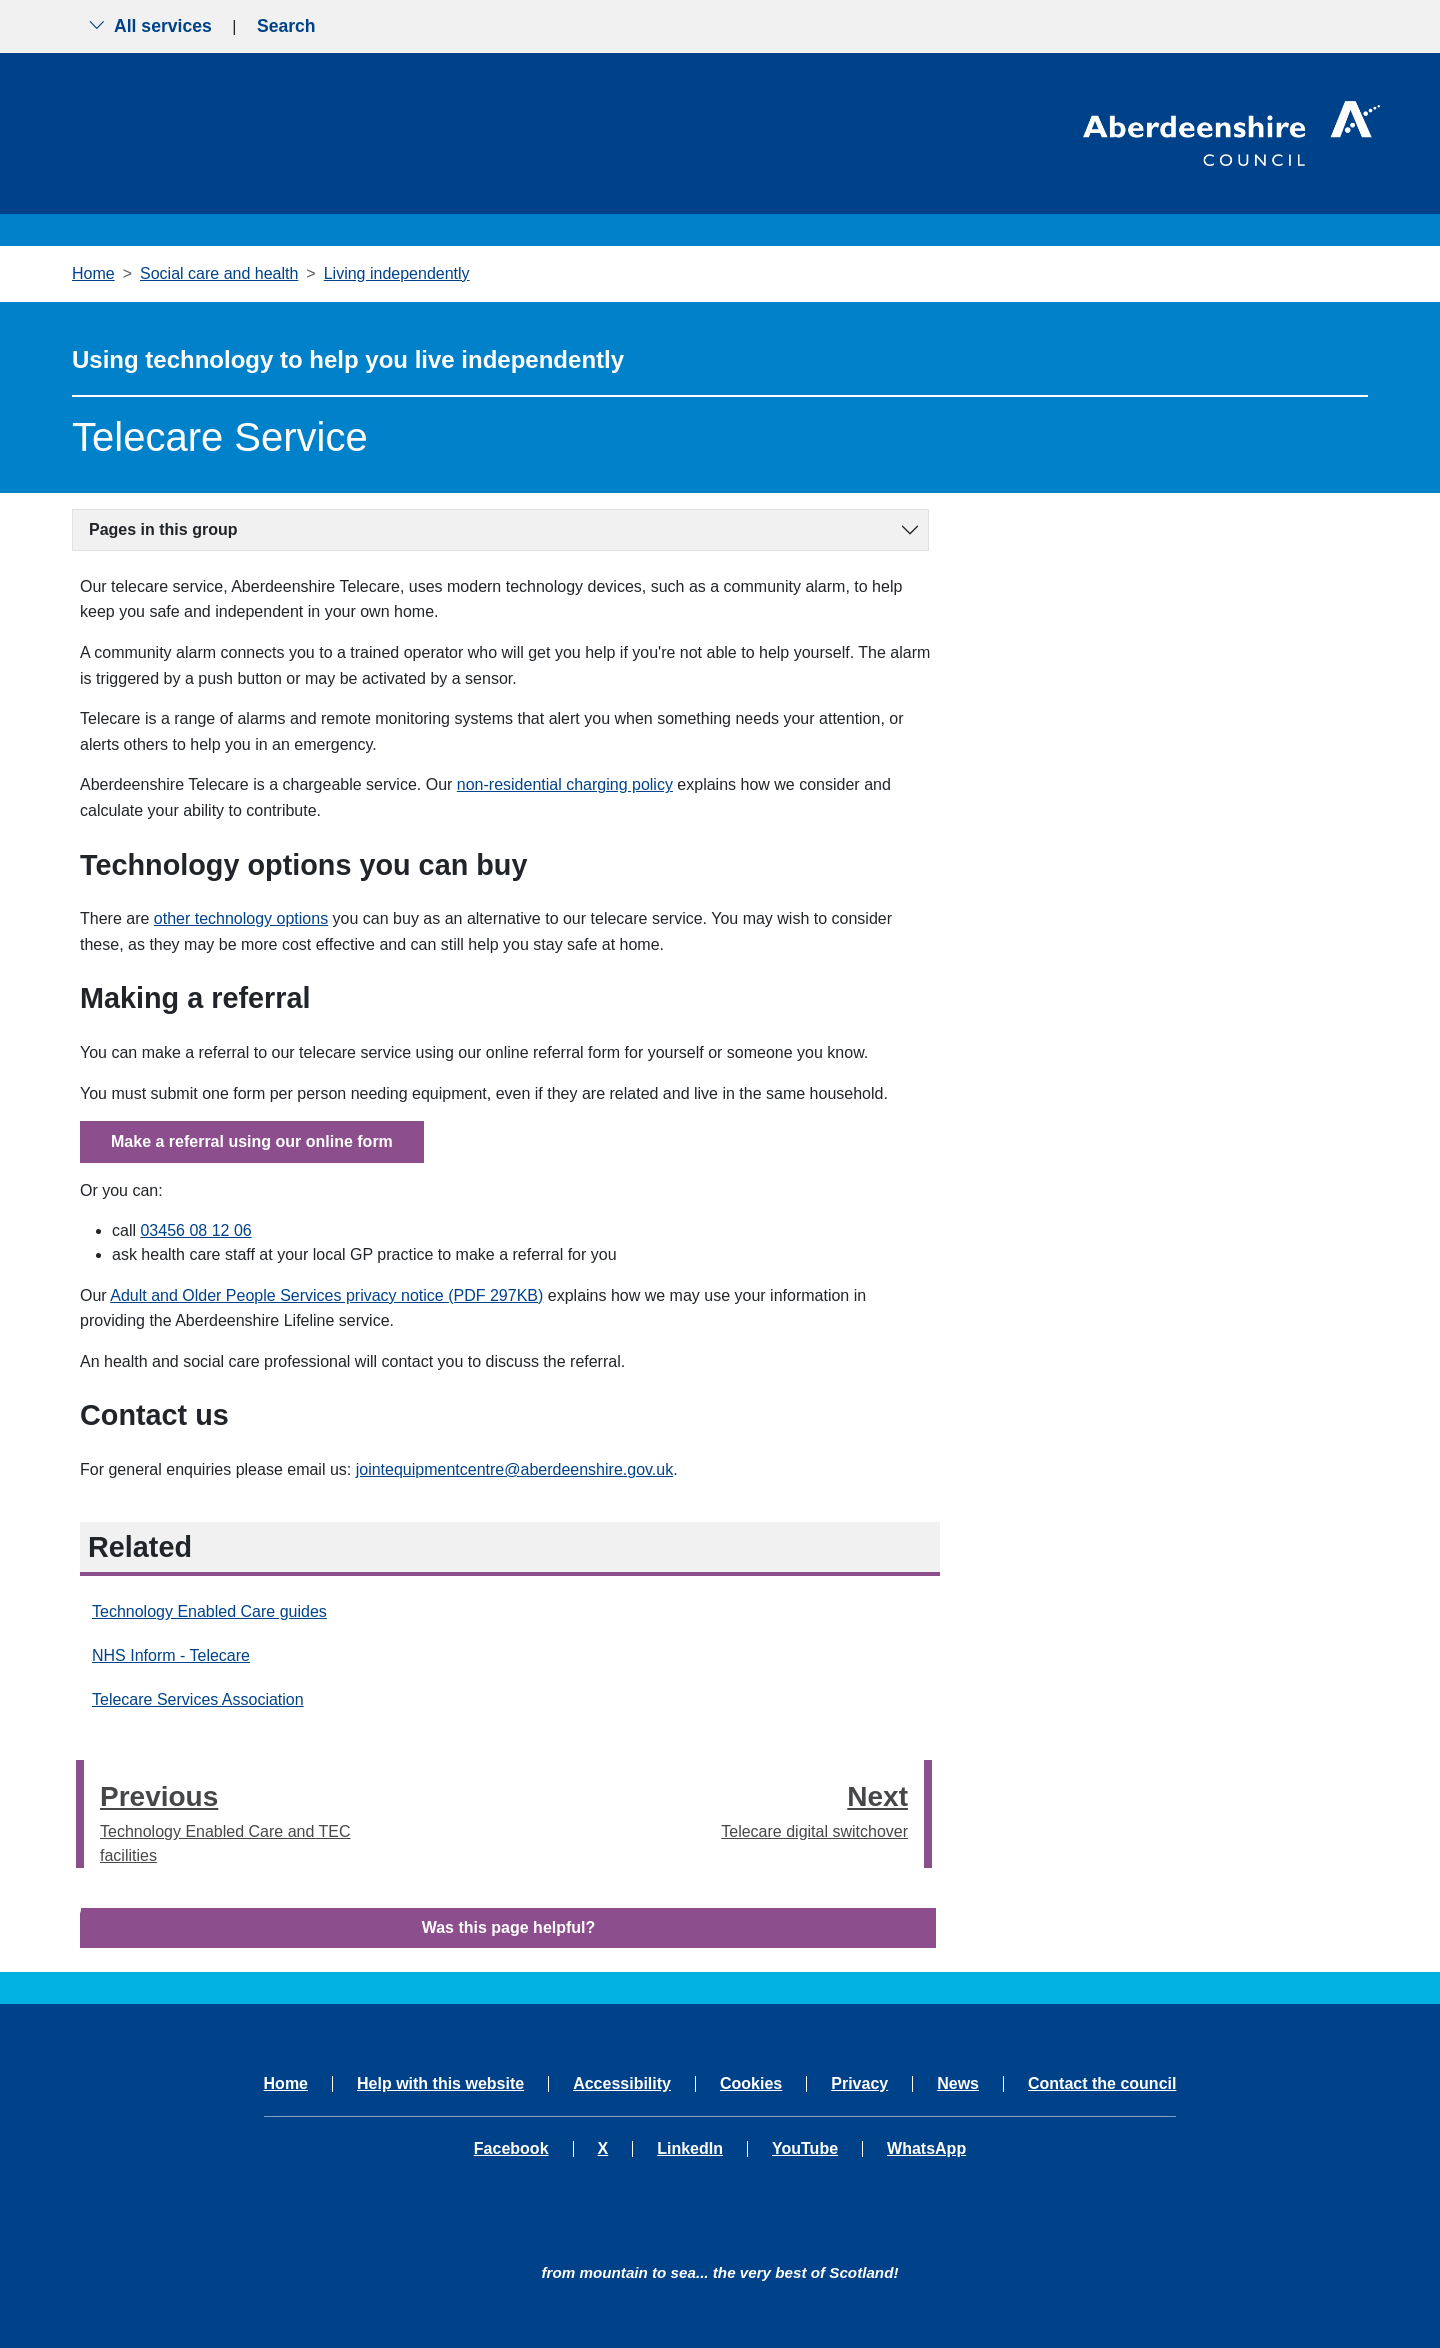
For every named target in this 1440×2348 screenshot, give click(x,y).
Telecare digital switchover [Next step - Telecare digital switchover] (814, 1807)
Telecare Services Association (198, 1699)
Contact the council (1102, 2084)
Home (93, 273)
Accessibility (622, 2084)
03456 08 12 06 (195, 1230)
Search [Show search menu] (286, 26)
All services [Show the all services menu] (150, 26)
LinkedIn (690, 2149)
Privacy (859, 2084)
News (958, 2084)
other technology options (241, 918)
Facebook (511, 2149)
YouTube (805, 2149)
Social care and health (219, 273)
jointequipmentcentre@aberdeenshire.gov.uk (514, 1469)
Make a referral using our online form (252, 1141)
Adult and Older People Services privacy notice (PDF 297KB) (326, 1295)
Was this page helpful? (509, 1927)
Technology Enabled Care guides (209, 1611)
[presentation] (80, 1814)
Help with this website (440, 2084)
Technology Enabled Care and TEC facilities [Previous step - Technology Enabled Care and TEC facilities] (226, 1819)
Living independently (397, 273)
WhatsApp (926, 2149)
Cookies (751, 2084)
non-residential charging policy (565, 784)
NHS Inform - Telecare (171, 1655)
